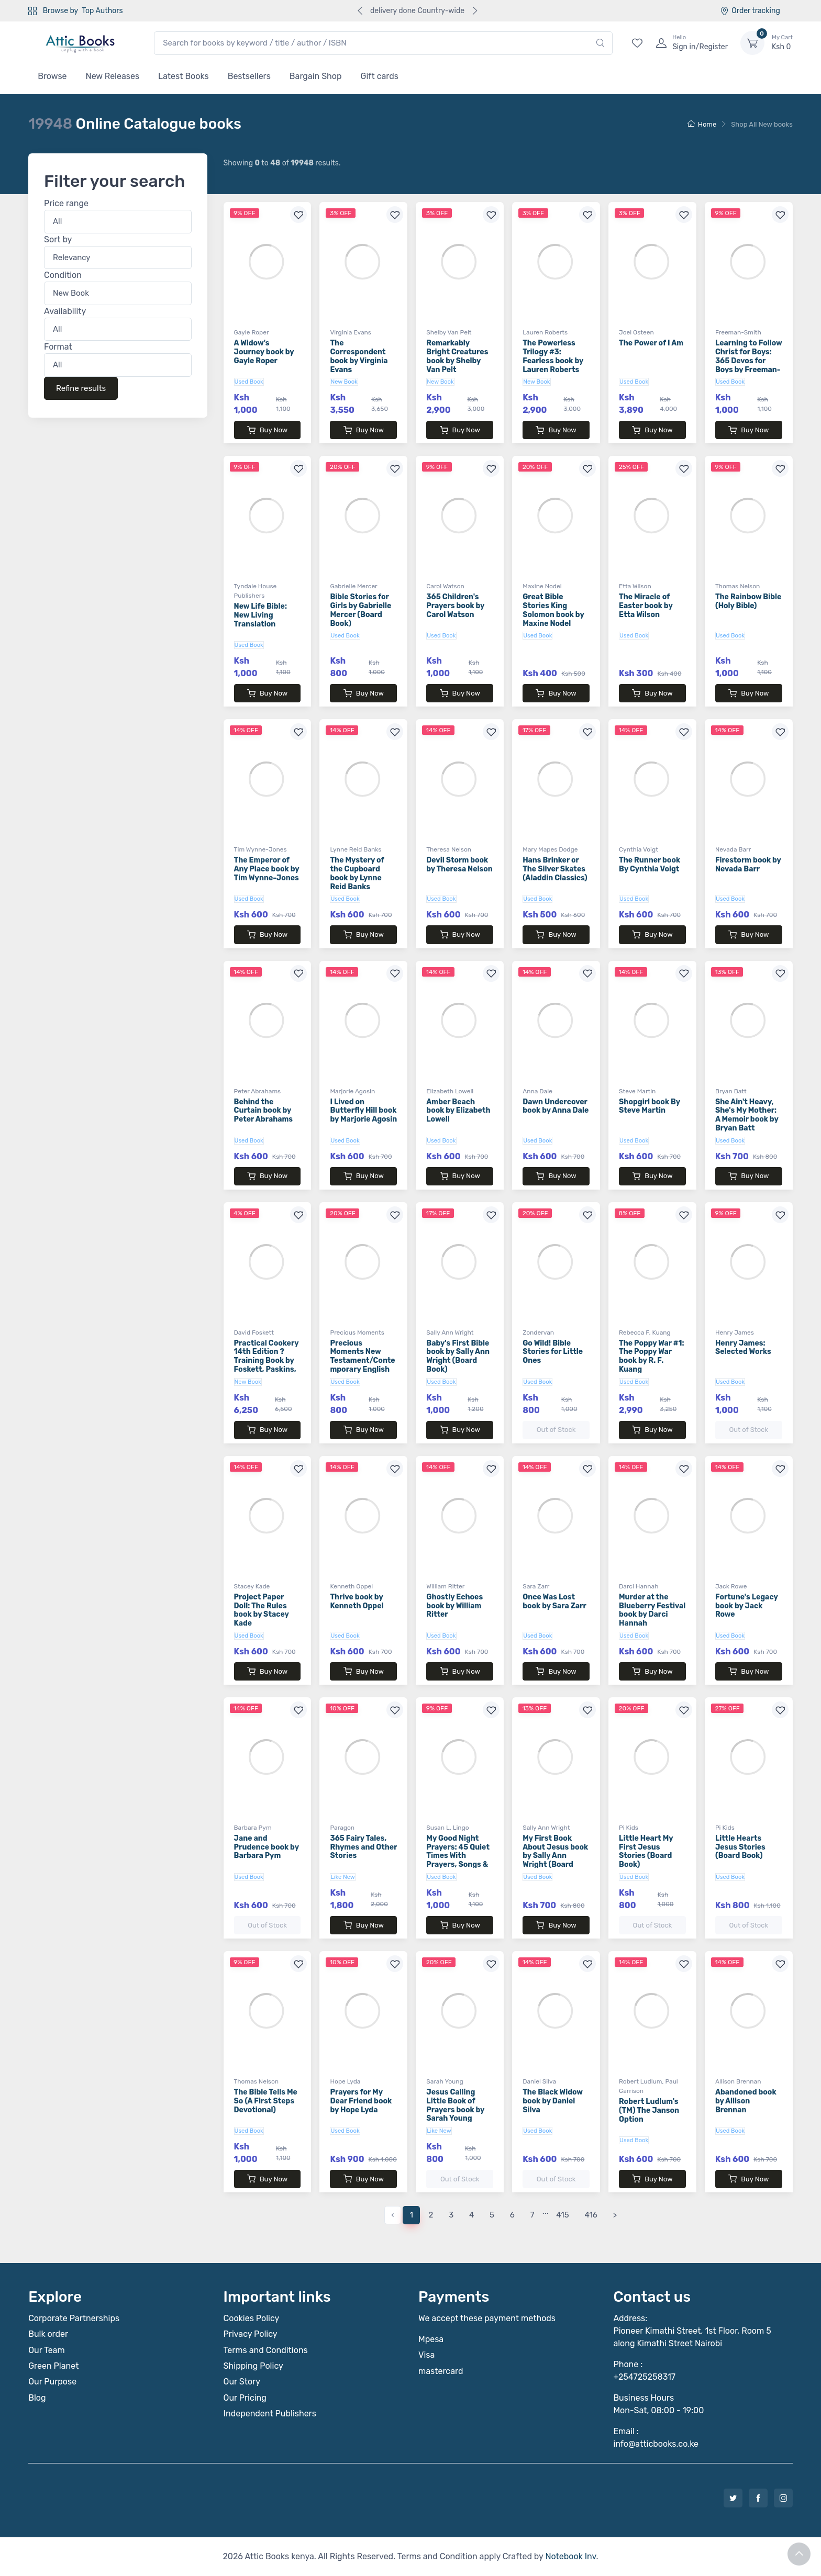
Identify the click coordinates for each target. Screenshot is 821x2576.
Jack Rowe (731, 1586)
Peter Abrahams (257, 1091)
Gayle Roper (251, 332)
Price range (66, 204)
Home (702, 124)
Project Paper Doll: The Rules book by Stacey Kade (261, 1610)
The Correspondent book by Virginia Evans (358, 356)
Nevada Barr (733, 849)
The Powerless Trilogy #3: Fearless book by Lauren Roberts (553, 356)
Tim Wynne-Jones (260, 849)
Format (58, 347)
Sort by (58, 239)
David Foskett (254, 1332)
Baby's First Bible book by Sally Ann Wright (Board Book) (458, 1356)
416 (590, 2215)
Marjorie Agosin (352, 1091)
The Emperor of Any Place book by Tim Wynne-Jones (266, 869)
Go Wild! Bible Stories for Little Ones (553, 1352)
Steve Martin (637, 1091)
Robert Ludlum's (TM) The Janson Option (649, 2110)
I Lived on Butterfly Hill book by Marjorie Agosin (363, 1110)
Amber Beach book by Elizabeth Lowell (458, 1110)
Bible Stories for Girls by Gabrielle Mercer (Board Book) (360, 610)
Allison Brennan (738, 2081)
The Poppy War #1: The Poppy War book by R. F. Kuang (651, 1356)
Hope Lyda (345, 2081)
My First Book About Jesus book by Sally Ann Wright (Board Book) (555, 1856)
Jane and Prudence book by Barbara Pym (266, 1847)
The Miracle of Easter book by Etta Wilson (645, 605)
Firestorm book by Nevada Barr (748, 864)
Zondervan (538, 1332)
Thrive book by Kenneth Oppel (356, 1601)
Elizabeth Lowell (449, 1091)
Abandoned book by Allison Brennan (745, 2101)
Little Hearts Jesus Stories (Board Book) (740, 1847)
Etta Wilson (635, 586)
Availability (65, 311)
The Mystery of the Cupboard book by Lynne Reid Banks (357, 873)
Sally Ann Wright (449, 1332)
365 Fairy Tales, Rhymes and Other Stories (363, 1847)
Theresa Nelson (448, 849)
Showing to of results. (282, 163)
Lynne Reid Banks (355, 849)
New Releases (113, 76)
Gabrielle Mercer (353, 586)
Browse (52, 76)
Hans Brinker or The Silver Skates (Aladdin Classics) (555, 869)
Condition (63, 276)
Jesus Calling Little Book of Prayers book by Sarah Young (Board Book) (455, 2110)
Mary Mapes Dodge (550, 849)
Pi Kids (628, 1827)
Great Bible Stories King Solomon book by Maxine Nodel (553, 610)
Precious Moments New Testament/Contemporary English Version (362, 1361)
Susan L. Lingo (447, 1827)
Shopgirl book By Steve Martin (649, 1106)
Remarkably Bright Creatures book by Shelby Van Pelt (457, 356)
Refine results (81, 388)
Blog (37, 2398)
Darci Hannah (638, 1586)
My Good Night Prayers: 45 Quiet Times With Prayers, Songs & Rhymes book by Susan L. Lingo (458, 1860)
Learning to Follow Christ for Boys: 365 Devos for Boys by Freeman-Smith (748, 361)
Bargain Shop (316, 76)
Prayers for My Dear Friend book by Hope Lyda (361, 2101)
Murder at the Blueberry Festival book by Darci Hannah (652, 1610)
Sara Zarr (536, 1586)
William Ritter (445, 1586)
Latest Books (183, 76)
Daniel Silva (539, 2081)
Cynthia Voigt (638, 849)
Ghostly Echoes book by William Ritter (454, 1606)
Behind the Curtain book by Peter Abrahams (263, 1110)
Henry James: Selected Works (743, 1348)
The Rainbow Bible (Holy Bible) (748, 601)
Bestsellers (249, 76)
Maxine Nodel (542, 586)
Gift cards (379, 76)
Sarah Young (444, 2081)
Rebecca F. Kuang (645, 1332)
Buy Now (267, 430)
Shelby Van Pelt (448, 332)
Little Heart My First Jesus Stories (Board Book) (646, 1851)
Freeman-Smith (738, 332)
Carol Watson (445, 586)
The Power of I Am (651, 343)
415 (562, 2215)
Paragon (342, 1827)
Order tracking (750, 10)
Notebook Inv (570, 2556)
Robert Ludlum (640, 2081)
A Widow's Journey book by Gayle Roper (264, 352)
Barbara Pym (253, 1827)
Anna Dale (537, 1091)
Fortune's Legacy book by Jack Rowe (746, 1606)
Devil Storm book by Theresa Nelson (459, 864)
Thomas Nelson (737, 586)
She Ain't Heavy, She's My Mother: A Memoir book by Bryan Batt (747, 1115)
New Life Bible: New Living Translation (260, 615)
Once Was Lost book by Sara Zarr (554, 1601)
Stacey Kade (252, 1586)
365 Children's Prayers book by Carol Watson (455, 605)
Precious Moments (357, 1332)
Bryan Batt (731, 1091)
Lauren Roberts (545, 332)
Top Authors (102, 10)
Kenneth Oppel (351, 1586)
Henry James (734, 1332)
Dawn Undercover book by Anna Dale (556, 1106)
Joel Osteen (636, 332)
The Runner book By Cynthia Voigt (649, 864)
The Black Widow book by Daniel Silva (553, 2101)
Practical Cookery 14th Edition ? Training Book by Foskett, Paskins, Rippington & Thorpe (266, 1365)
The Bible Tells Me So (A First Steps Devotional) (265, 2101)
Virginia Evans (350, 332)
